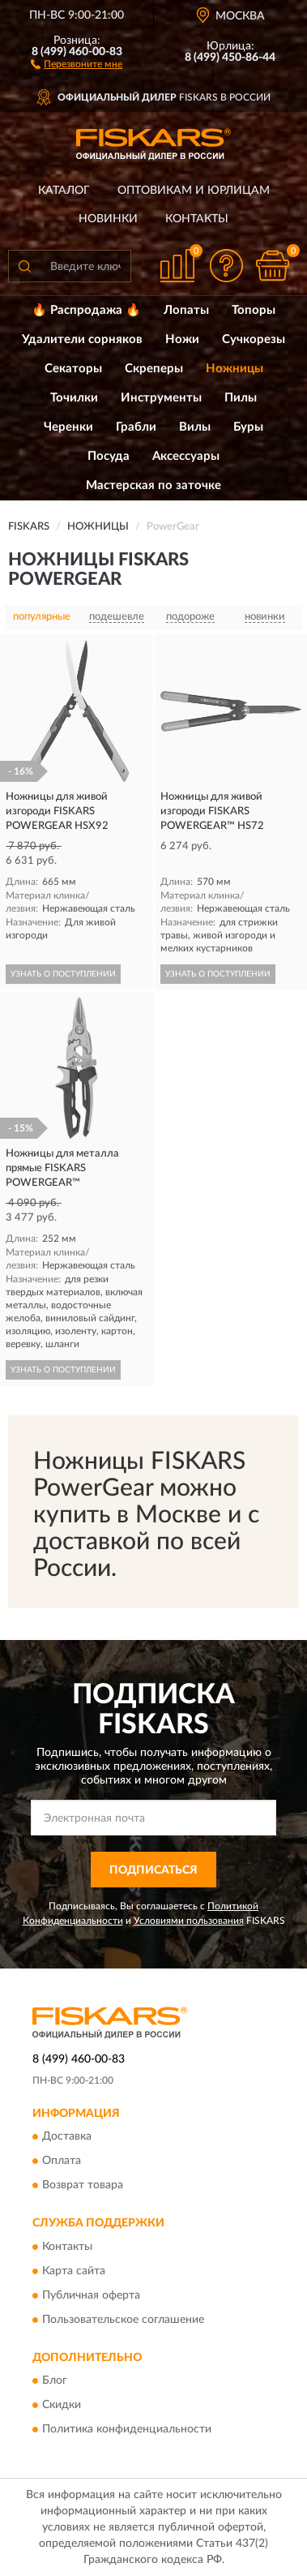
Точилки (74, 398)
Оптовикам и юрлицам (193, 190)
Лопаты (186, 310)
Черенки (68, 427)
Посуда (108, 456)
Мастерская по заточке (153, 485)
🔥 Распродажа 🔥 (86, 310)
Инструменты (161, 398)
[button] (76, 63)
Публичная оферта (91, 2295)
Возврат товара (82, 2186)
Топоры (253, 310)
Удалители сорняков (82, 339)
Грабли (136, 427)
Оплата (61, 2161)
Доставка (67, 2137)
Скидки (61, 2405)
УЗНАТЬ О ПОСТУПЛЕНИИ (63, 974)
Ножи (182, 339)
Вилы (195, 427)
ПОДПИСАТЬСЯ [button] (153, 1870)
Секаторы (73, 369)
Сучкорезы (253, 339)
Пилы (240, 398)
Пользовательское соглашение (123, 2319)
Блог (54, 2380)
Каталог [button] (64, 190)
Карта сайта (73, 2271)
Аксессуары (186, 456)
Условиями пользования (189, 1921)
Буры (248, 427)
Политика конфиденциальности (126, 2429)
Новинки (108, 219)
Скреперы (154, 369)
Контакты (196, 219)
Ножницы (234, 369)
